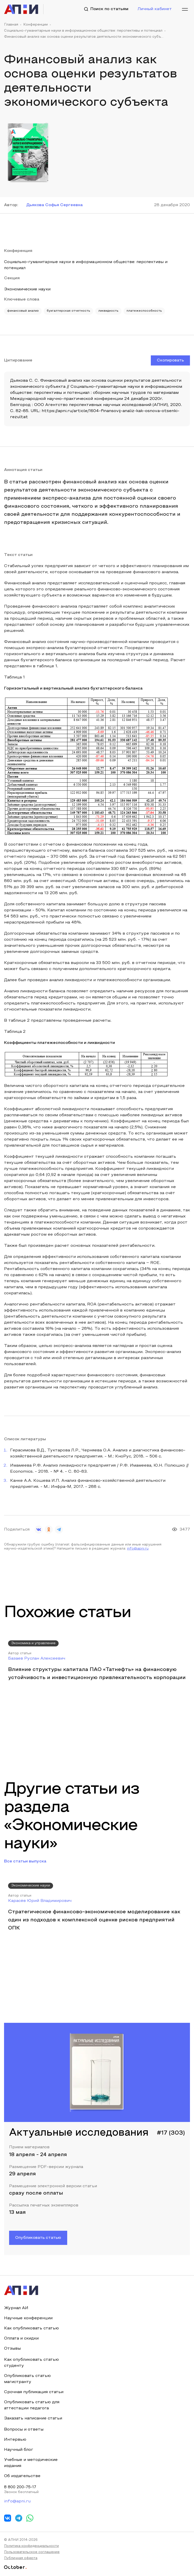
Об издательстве (22, 2475)
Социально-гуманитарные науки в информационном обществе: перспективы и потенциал (83, 30)
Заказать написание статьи (33, 2417)
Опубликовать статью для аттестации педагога (31, 2404)
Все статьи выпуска (25, 1860)
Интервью (15, 2438)
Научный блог (18, 2449)
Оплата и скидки (21, 2337)
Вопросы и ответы (23, 2428)
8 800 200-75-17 (21, 2486)
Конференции (35, 24)
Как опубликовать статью (31, 2327)
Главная (11, 24)
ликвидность (116, 310)
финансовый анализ (24, 310)
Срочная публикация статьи (33, 2391)
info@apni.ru (138, 1547)
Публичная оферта (20, 2557)
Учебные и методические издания (31, 2462)
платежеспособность (154, 310)
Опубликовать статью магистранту (27, 2378)
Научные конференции (28, 2317)
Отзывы (12, 2347)
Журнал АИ (16, 2307)
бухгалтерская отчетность (73, 310)
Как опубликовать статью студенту (31, 2362)
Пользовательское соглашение (32, 2551)
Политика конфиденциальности (31, 2545)
